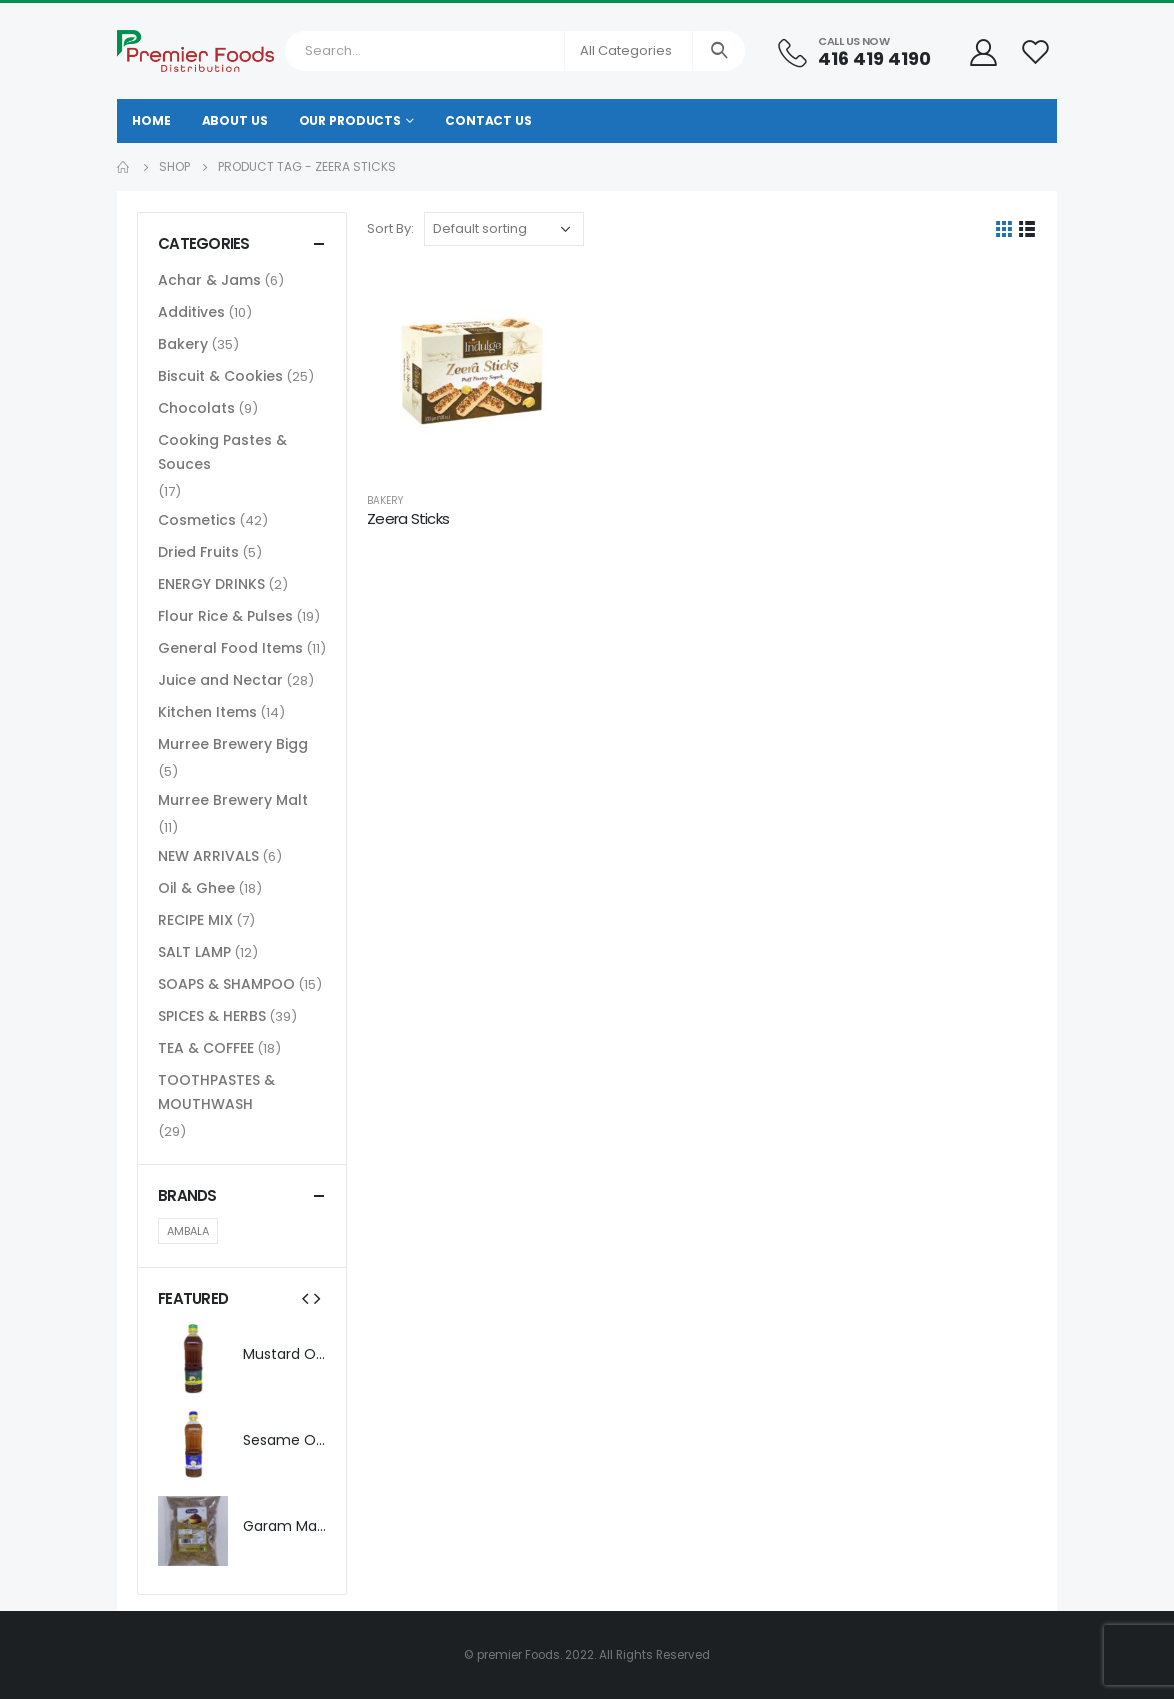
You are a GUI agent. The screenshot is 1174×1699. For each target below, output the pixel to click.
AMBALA (188, 1231)
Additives (191, 312)
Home (151, 120)
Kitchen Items (207, 712)
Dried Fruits (198, 552)
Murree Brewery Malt (233, 800)
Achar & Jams (209, 280)
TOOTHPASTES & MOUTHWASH (216, 1092)
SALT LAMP (194, 952)
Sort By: (390, 228)
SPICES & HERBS (212, 1016)
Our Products (350, 120)
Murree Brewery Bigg (233, 744)
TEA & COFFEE (206, 1048)
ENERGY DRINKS (211, 584)
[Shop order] (504, 229)
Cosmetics (197, 520)
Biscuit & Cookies (220, 376)
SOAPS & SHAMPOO (226, 984)
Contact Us (488, 120)
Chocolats (196, 408)
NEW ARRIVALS (208, 856)
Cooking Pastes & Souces (222, 452)
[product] (472, 371)
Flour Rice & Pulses (225, 616)
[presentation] (305, 1298)
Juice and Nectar (220, 680)
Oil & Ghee (196, 888)
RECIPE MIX (195, 920)
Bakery (385, 500)
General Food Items (230, 648)
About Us (235, 120)
